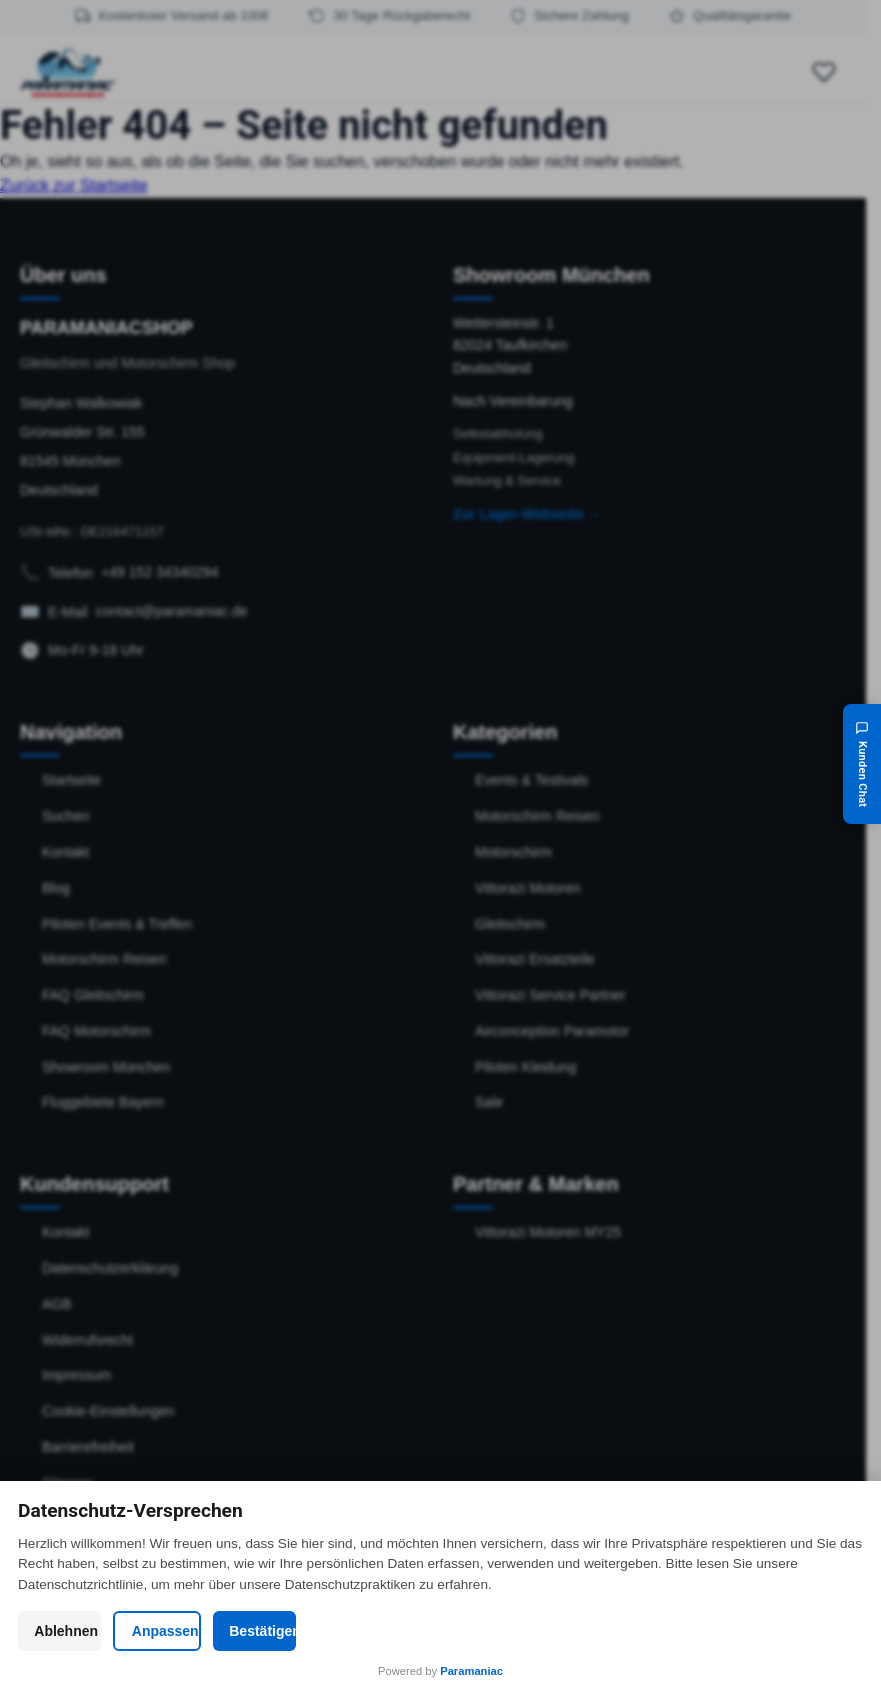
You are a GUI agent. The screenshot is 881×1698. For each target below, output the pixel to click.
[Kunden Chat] (862, 764)
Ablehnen (154, 1631)
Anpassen (440, 1631)
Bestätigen (727, 1631)
